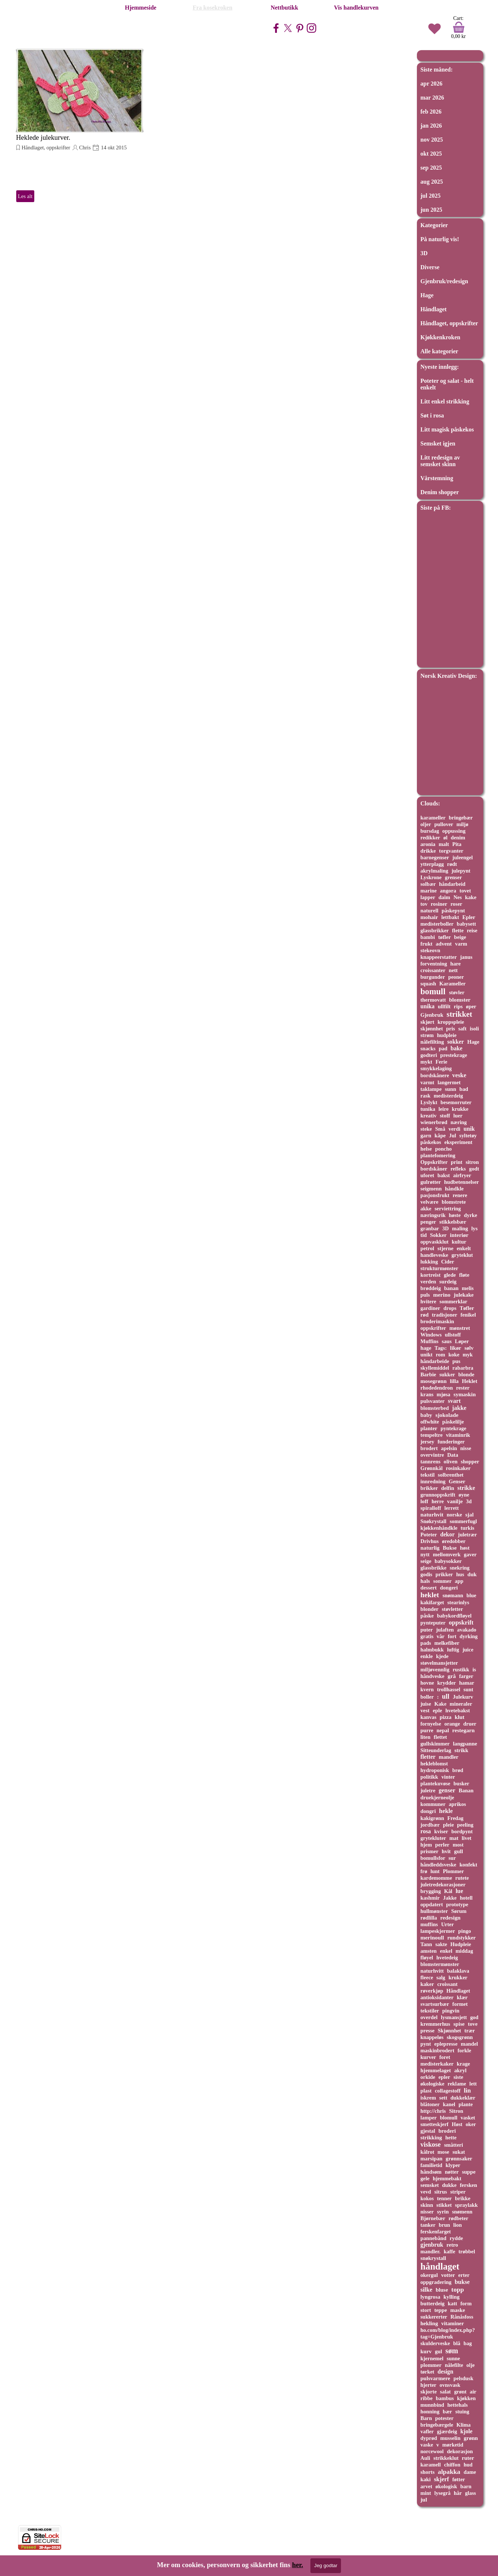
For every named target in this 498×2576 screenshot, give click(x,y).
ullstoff (453, 1335)
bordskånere (435, 1075)
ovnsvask (450, 2385)
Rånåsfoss (461, 2317)
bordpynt (462, 1831)
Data (452, 1455)
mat (454, 1838)
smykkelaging (436, 1068)
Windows (431, 1335)
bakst (444, 1175)
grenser (453, 877)
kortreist (431, 1275)
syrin (443, 2212)
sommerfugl (463, 1521)
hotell (466, 1898)
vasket (468, 2118)
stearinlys (458, 1602)
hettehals (457, 2405)
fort (452, 1636)
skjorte (429, 2392)
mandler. (430, 2251)
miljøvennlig (435, 1669)
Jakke (450, 1898)
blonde (466, 1374)
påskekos (431, 1142)
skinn (427, 2205)
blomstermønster (440, 1964)
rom (440, 1355)
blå (456, 2343)
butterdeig (433, 2303)
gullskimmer (435, 1744)
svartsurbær (435, 2004)
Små (440, 1129)
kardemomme (436, 1878)
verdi (454, 1129)
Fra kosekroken (213, 7)
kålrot (427, 2152)
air (473, 2392)
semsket (430, 2185)
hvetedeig (447, 1957)
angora (448, 891)
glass (470, 2493)
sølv (469, 1348)
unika (428, 1006)
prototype (457, 1904)
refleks (458, 1169)
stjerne (445, 1248)
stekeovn (430, 950)
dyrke (470, 1215)
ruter (468, 2458)
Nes (457, 897)
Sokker (438, 1235)
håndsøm (431, 2172)
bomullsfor (433, 1858)
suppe (469, 2172)
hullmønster (434, 1911)
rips (458, 1006)
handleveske (434, 1255)
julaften (445, 1630)
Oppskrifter (434, 1162)
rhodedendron (437, 1388)
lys (474, 1228)
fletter (428, 1757)
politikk (429, 1777)
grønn (471, 2438)
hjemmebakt (447, 2178)
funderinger (451, 1442)
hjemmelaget (436, 2070)
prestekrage (453, 1055)
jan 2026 (431, 125)
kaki (426, 2479)
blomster (459, 999)
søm (451, 2351)
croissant (447, 1984)
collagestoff (448, 2091)
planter (429, 1428)
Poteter (429, 1534)
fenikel (468, 1315)
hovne (427, 1683)
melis (468, 1288)
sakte (441, 1944)
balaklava (458, 1971)
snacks (428, 1048)
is (474, 1669)
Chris (85, 147)
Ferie (441, 1062)
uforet (427, 1175)
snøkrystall (433, 2258)
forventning (434, 964)
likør (455, 1348)
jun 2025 (431, 210)
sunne (453, 2358)
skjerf (441, 2479)
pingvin (451, 2011)
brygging (431, 1891)
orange (452, 1724)
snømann (452, 1595)
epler (444, 2077)
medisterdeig (448, 1096)
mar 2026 (432, 97)
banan (451, 1288)
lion (457, 2225)
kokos (427, 2198)
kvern (427, 1689)
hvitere (428, 1301)
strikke (466, 1488)
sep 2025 (431, 167)
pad (443, 1048)
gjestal (428, 2131)
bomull (433, 991)
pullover (443, 824)
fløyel (427, 1957)
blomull (448, 2118)
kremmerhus (435, 2024)
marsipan (432, 2158)
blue (471, 1595)
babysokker (448, 1561)
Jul (452, 1135)
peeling (465, 1825)
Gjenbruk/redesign (445, 281)
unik (469, 1129)
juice (467, 1650)
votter (448, 2275)
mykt (426, 1062)
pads (426, 1643)
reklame (456, 2084)
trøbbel (467, 2251)
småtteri (453, 2145)
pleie (448, 1825)
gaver (470, 1554)
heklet (430, 1595)
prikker (444, 1574)
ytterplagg (432, 864)
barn (465, 2486)
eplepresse (445, 2044)
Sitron (456, 2111)
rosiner (439, 904)
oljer (426, 824)
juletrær (467, 1534)
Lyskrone (431, 877)
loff (424, 1501)
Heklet (469, 1381)
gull (458, 1851)
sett (443, 2098)
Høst (457, 2124)
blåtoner (430, 2104)
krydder (446, 1683)
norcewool (432, 2451)
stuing (462, 2411)
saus (447, 1341)
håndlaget (440, 2266)
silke (426, 2289)
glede (450, 1275)
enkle (427, 1656)
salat (445, 2392)
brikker (429, 1488)
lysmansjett (454, 2017)
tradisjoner (444, 1315)
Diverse (430, 267)
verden (428, 1281)
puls (425, 1295)
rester (463, 1388)
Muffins (430, 1341)
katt (452, 2303)
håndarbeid (452, 884)
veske (459, 1075)
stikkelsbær (452, 1222)
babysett (466, 924)
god (474, 2017)
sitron (472, 1162)
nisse (465, 1448)
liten (426, 1737)
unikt (427, 1355)
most (458, 1845)
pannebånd (433, 2238)
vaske (427, 2445)
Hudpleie (460, 1944)
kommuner (433, 1804)
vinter (448, 1777)
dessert (429, 1588)
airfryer (462, 1175)
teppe (440, 2310)
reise (472, 930)
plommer (431, 2365)
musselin (450, 2438)
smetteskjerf (435, 2124)
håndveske (433, 1676)
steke (426, 1129)
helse (426, 1149)
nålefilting (432, 1042)
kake (470, 897)
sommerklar (453, 1301)
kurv (426, 2351)
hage (426, 1348)
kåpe (440, 1135)
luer (458, 1116)
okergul (429, 2275)
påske (427, 1616)
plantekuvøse (435, 1783)
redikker (430, 837)
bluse (442, 2290)
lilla (454, 1381)
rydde (456, 2238)
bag (468, 2343)
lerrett (451, 1508)
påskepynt (453, 910)
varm (461, 944)
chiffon (452, 2465)
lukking (429, 1262)
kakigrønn (432, 1818)
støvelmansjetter (439, 1663)
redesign (450, 1917)
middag (464, 1951)
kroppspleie (451, 1022)
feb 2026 (431, 111)
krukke (460, 1109)
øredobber (454, 1541)
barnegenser (435, 857)
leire (443, 1109)
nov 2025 (432, 139)
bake (456, 1048)
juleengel (462, 857)
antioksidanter (437, 1997)
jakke (459, 1407)
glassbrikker (435, 930)
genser (447, 1790)
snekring (460, 1568)
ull (445, 1696)
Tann (426, 1944)
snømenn (462, 2212)
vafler (427, 2431)
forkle (464, 2050)
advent (444, 944)
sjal (469, 1515)
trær (469, 2031)
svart (454, 1401)
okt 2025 (431, 153)
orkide (428, 2077)
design (445, 2371)
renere (460, 1195)
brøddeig (431, 1288)
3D (424, 253)
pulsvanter (433, 1401)
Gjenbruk (432, 1015)
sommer (442, 1581)
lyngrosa (430, 2297)
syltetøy (468, 1135)
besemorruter (455, 1102)
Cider (447, 1262)
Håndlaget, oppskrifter (46, 147)
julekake (464, 1295)
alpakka (449, 2471)
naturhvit (432, 1514)
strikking (431, 2137)
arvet (426, 2486)
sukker (447, 1374)
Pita (457, 844)
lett (473, 2084)
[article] (79, 126)
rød (425, 1315)
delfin (447, 1488)
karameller (433, 818)
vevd (426, 2192)
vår (441, 1636)
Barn (426, 2418)
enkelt (464, 1248)
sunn (450, 1089)
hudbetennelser (461, 1182)
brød (457, 1770)
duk (472, 1574)
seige (426, 1561)
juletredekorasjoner (443, 1884)
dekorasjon (460, 2451)
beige (460, 937)
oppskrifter (433, 1328)
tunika (428, 1109)
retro (452, 2245)
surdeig (448, 1281)
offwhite (430, 1422)
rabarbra (462, 1368)
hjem (426, 1845)
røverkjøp (432, 1991)
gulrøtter (431, 1182)
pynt (426, 2044)
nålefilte (454, 2365)
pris (450, 1029)
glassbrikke (434, 1568)
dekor (447, 1534)
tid (424, 1235)
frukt (427, 944)
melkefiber (446, 1643)
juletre (428, 1790)
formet (460, 2004)
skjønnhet (432, 1029)
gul (438, 2351)
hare (455, 964)
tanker (428, 2225)
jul (424, 2499)
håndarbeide (435, 1361)
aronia (428, 844)
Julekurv (463, 1697)
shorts (428, 2472)
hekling (429, 2323)
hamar (466, 1683)
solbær (428, 884)
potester (444, 2418)
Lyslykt (429, 1102)
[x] (287, 28)
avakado (466, 1630)
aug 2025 (432, 181)
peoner (456, 977)
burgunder (433, 977)
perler (442, 1845)
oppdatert (432, 1904)
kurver (428, 2057)
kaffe (449, 2251)
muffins (429, 1924)
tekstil (428, 1475)
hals (425, 1581)
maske (457, 2310)
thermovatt (433, 1000)
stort (426, 2310)
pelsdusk (463, 2378)
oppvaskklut (435, 1242)
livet (466, 1838)
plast (426, 2091)
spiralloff (431, 1508)
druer (469, 1724)
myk (468, 1355)
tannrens (430, 1461)
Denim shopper (440, 492)
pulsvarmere (435, 2378)
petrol (427, 1248)
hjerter (428, 2385)
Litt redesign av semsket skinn (440, 460)
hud (468, 2465)
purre (427, 1730)
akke (426, 1208)
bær (447, 2411)
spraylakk (466, 2205)
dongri (428, 1811)
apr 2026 (432, 83)
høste (455, 1215)
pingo (464, 1931)
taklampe (431, 1089)
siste (458, 2077)
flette (457, 930)
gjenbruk (432, 2245)
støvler (456, 992)
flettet (440, 1737)
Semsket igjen (438, 443)
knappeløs (432, 2037)
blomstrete (454, 1202)
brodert (429, 1448)
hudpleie (446, 1035)
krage (463, 2064)
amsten (429, 1951)
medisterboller (437, 924)
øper (471, 1006)
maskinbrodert (438, 2050)
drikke (428, 851)
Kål (448, 1891)
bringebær (461, 818)
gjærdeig (447, 2431)
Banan (466, 1790)
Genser (457, 1481)
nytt (425, 1554)
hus (460, 1574)
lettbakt (450, 917)
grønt (460, 2392)
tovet (465, 891)
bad (463, 1089)
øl (445, 837)
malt (444, 844)
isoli (474, 1029)
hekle (446, 1810)
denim (458, 837)
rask (426, 1096)
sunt (468, 1689)
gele (425, 2178)
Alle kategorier (440, 351)
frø (424, 1871)
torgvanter (451, 851)
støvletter (452, 1609)
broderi (447, 2131)
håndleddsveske (438, 1865)
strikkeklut (446, 2458)
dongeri (449, 1588)
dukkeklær (462, 2098)
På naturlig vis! (440, 239)
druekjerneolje (437, 1797)
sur (452, 1858)
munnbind (432, 2405)
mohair (429, 917)
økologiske (433, 2084)
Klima (463, 2425)
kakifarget (432, 1602)
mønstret (459, 1328)
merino (441, 1295)
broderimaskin (437, 1321)
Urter (447, 1924)
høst (465, 1548)
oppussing (454, 831)
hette (450, 2137)
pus (456, 1361)
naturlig (430, 1548)
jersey (428, 1442)
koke (453, 1355)
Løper (462, 1341)
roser (456, 904)
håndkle (454, 1189)
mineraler (461, 1704)
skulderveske (435, 2343)
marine (429, 891)
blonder (430, 1609)
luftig (453, 1650)
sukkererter (434, 2317)
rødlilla (429, 1918)
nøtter (452, 2172)
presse (428, 2031)
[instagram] (311, 28)
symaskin (464, 1394)
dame (470, 2472)
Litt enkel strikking (445, 401)
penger (428, 1222)
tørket (428, 2372)
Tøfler (467, 1308)
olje (470, 2365)
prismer (430, 1851)
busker (461, 1783)
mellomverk (446, 1554)
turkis (467, 1528)
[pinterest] (299, 28)
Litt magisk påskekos (447, 429)
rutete (462, 1878)
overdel (429, 2017)
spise (458, 2024)
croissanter (433, 970)
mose (443, 2152)
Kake (440, 1704)
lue (459, 1891)
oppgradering (436, 2282)
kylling (451, 2297)
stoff (445, 1116)
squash (428, 984)
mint (426, 2493)
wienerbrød (434, 1122)
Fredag (455, 1818)
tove (472, 2024)
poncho (443, 1149)
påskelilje (453, 1422)
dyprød (429, 2438)
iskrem (428, 2098)
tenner (444, 2198)
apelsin (449, 1448)
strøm (427, 1035)
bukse (462, 2281)
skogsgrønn (460, 2037)
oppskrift (461, 1622)
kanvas (428, 1717)
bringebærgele (437, 2425)
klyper (453, 2165)
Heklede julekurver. (43, 137)
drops (449, 1308)
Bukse (450, 1548)
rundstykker (461, 1938)
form (465, 2303)
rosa (426, 1831)
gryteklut (462, 1255)
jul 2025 (431, 196)
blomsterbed (435, 1408)
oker (471, 2124)
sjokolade (446, 1415)
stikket (444, 2205)
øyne (464, 1495)
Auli (425, 2458)
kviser (441, 1831)
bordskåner (434, 1169)
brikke (462, 2198)
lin (467, 2090)
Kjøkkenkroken (440, 337)
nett (453, 970)
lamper (429, 2118)
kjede (442, 1656)
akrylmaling (434, 871)
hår (458, 2493)
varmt (428, 1082)
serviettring (448, 1208)
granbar (430, 1228)
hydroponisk (435, 1770)
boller (427, 1697)
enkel (446, 1951)
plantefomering (438, 1155)
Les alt (25, 196)
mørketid (452, 2445)
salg (440, 1977)
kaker (427, 1984)
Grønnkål (432, 1468)
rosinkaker (458, 1468)
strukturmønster (440, 1268)
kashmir (430, 1898)
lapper (428, 897)
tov (424, 904)
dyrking (469, 1636)
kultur (459, 1242)
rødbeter (459, 2218)
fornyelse (431, 1724)
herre (438, 1501)
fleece (427, 1977)
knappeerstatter (439, 957)
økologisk (446, 2486)
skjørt (428, 1022)
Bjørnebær (433, 2218)
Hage (427, 295)
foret (444, 2057)
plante (466, 2104)
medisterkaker (437, 2064)
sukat (459, 2152)
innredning (433, 1481)
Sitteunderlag (436, 1750)
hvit (446, 1851)
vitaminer (452, 2323)
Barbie (428, 1374)
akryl (460, 2070)
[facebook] (276, 28)
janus (466, 957)
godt (474, 1169)
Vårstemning (437, 478)
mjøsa (443, 1394)
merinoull (432, 1937)
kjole (466, 2431)
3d (468, 1501)
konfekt (468, 1865)
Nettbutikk (284, 7)
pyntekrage (453, 1428)
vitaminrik (458, 1435)
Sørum (459, 1911)
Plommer (453, 1871)
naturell (430, 910)
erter (463, 2275)
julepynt (461, 871)
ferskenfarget (436, 2232)
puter (427, 1630)
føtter (458, 2479)
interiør (459, 1235)
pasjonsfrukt (435, 1195)
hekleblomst (434, 1764)
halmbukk (432, 1650)
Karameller (452, 984)
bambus (445, 2398)
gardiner (430, 1308)
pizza (446, 1717)
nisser (427, 2212)
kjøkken (466, 2398)
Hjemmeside (140, 7)
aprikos (457, 1804)
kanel (449, 2104)
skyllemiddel (435, 1368)
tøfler (444, 937)
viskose (431, 2144)
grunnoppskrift (438, 1495)
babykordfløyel (454, 1616)
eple (437, 1710)
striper (458, 2192)
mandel (469, 2044)
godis (426, 1574)
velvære (430, 1202)
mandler (448, 1757)
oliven (451, 1461)
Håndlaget (434, 309)
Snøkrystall (434, 1521)
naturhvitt (432, 1971)
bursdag (430, 831)
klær (462, 1997)
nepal (442, 1730)
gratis (427, 1636)
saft (462, 1029)
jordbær (430, 1825)
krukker (458, 1977)
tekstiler (430, 2011)
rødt (452, 864)
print (456, 1162)
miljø (462, 824)
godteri (429, 1055)
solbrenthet (451, 1475)
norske (454, 1515)
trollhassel (448, 1689)
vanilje (455, 1501)
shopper (470, 1461)
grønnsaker (459, 2158)
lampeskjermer (438, 1931)
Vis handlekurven (356, 7)
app (459, 1581)
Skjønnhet (449, 2031)
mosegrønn (434, 1381)
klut (459, 1717)
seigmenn (431, 1189)
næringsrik (433, 1215)
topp (457, 2289)
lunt (435, 1871)
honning (430, 2411)
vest (425, 1710)
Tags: (441, 1348)
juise (426, 1704)
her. (297, 2565)
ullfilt (444, 1006)
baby (426, 1415)
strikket (459, 1014)
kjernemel (432, 2358)
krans (427, 1394)
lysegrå (442, 2493)
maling (460, 1228)
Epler (468, 917)
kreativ (429, 1116)
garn (426, 1135)
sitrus (440, 2192)
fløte (464, 1275)
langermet (449, 1082)
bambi (428, 937)
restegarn (463, 1730)
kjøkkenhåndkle (439, 1528)
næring (458, 1122)
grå (451, 1676)
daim (444, 897)
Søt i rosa (432, 415)
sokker (455, 1042)
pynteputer (433, 1623)
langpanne (465, 1744)
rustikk (461, 1669)
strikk (462, 1750)
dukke (449, 2185)
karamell (431, 2465)
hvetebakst (457, 1710)
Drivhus (430, 1541)
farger (466, 1676)
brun (444, 2225)
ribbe (427, 2398)
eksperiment (458, 1142)
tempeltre (432, 1435)
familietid (431, 2165)
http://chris (433, 2111)
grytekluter (433, 1838)
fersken (468, 2185)
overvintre (432, 1455)
